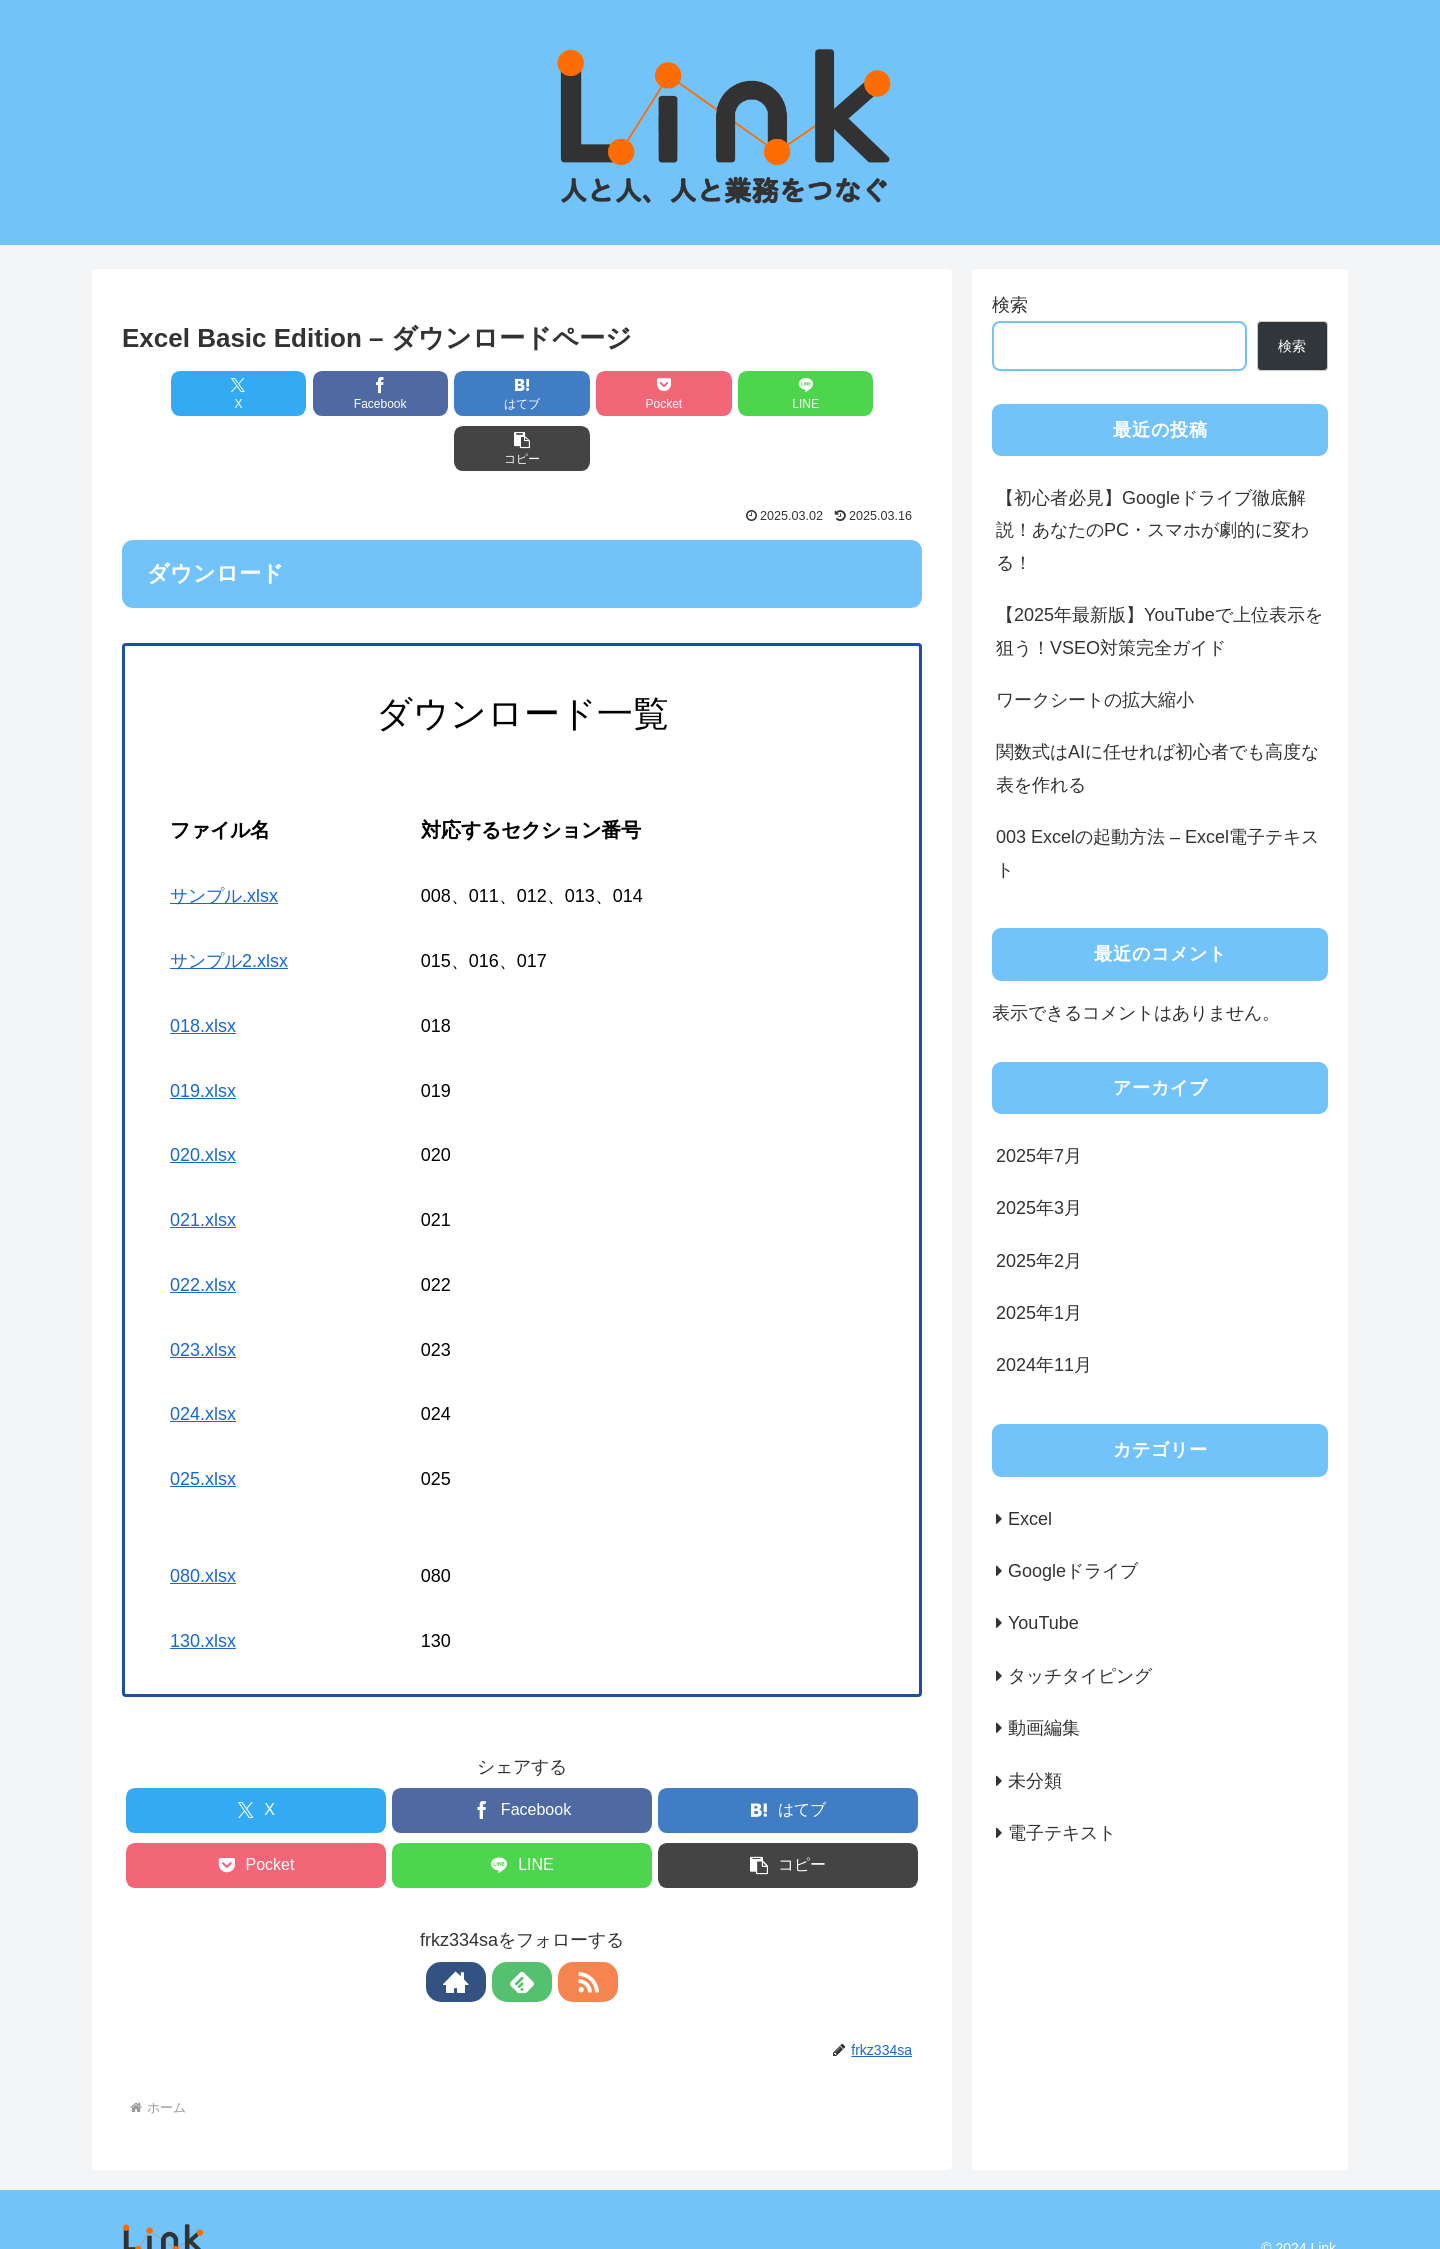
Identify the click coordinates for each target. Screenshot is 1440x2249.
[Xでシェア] (186, 393)
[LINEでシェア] (724, 393)
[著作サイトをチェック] (476, 1927)
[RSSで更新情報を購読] (568, 1927)
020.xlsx (203, 1100)
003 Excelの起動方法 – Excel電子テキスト (1157, 853)
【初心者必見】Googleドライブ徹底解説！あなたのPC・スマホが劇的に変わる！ (1152, 530)
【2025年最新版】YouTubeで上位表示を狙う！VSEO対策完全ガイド (1159, 631)
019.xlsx (203, 1036)
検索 (1010, 305)
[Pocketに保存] (589, 393)
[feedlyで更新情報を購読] (522, 1927)
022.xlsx (203, 1230)
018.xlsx (203, 971)
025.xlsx (203, 1424)
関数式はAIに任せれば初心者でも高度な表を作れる (1157, 768)
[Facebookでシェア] (320, 393)
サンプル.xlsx (224, 841)
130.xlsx (203, 1586)
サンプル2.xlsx (229, 906)
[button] (858, 393)
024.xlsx (203, 1359)
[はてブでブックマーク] (455, 393)
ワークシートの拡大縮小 (1095, 700)
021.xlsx (203, 1165)
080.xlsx (203, 1521)
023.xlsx (203, 1295)
